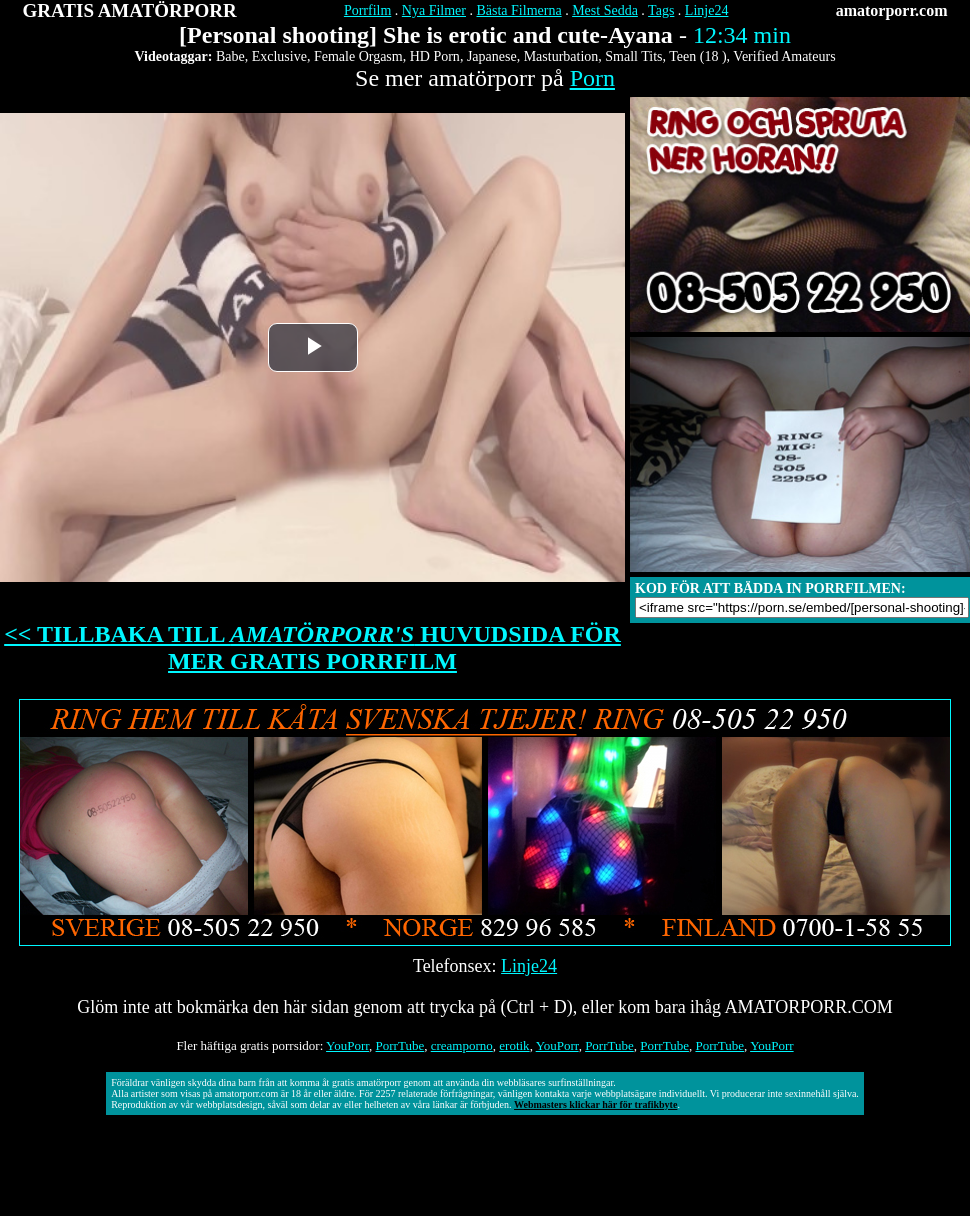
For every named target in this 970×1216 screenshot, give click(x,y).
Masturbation (561, 56)
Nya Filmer (434, 10)
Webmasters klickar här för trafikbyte (595, 1104)
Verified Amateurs (784, 56)
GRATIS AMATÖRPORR (130, 10)
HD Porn (435, 56)
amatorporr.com (892, 10)
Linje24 (707, 10)
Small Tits (633, 56)
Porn (592, 78)
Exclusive (279, 56)
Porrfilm (367, 10)
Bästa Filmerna (518, 10)
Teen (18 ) (697, 56)
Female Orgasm (358, 56)
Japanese (492, 56)
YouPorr (347, 1045)
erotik (514, 1045)
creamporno (462, 1045)
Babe (230, 56)
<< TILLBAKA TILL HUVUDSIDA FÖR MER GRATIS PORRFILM (312, 647)
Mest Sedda (605, 10)
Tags (661, 10)
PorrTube (400, 1045)
